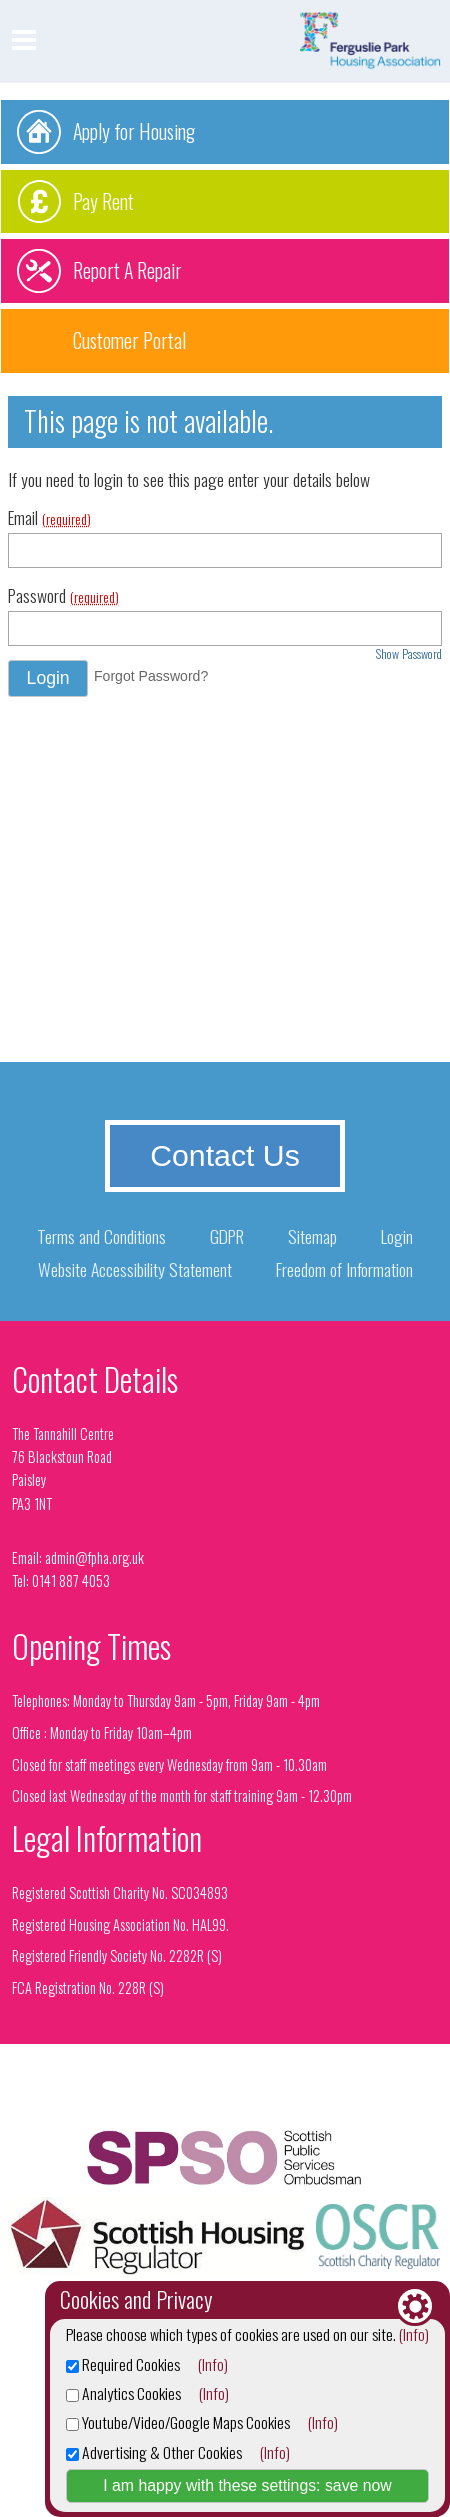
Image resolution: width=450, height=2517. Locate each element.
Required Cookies (123, 2364)
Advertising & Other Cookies (154, 2452)
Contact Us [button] (225, 1155)
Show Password (409, 653)
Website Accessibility (135, 1269)
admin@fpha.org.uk (94, 1557)
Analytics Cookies (123, 2393)
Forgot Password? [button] (151, 676)
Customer (129, 340)
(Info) (414, 2334)
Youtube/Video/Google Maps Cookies (178, 2422)
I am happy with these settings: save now (247, 2485)
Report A (127, 270)
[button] (48, 678)
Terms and (101, 1236)
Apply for (134, 131)
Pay (103, 201)
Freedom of (344, 1269)
